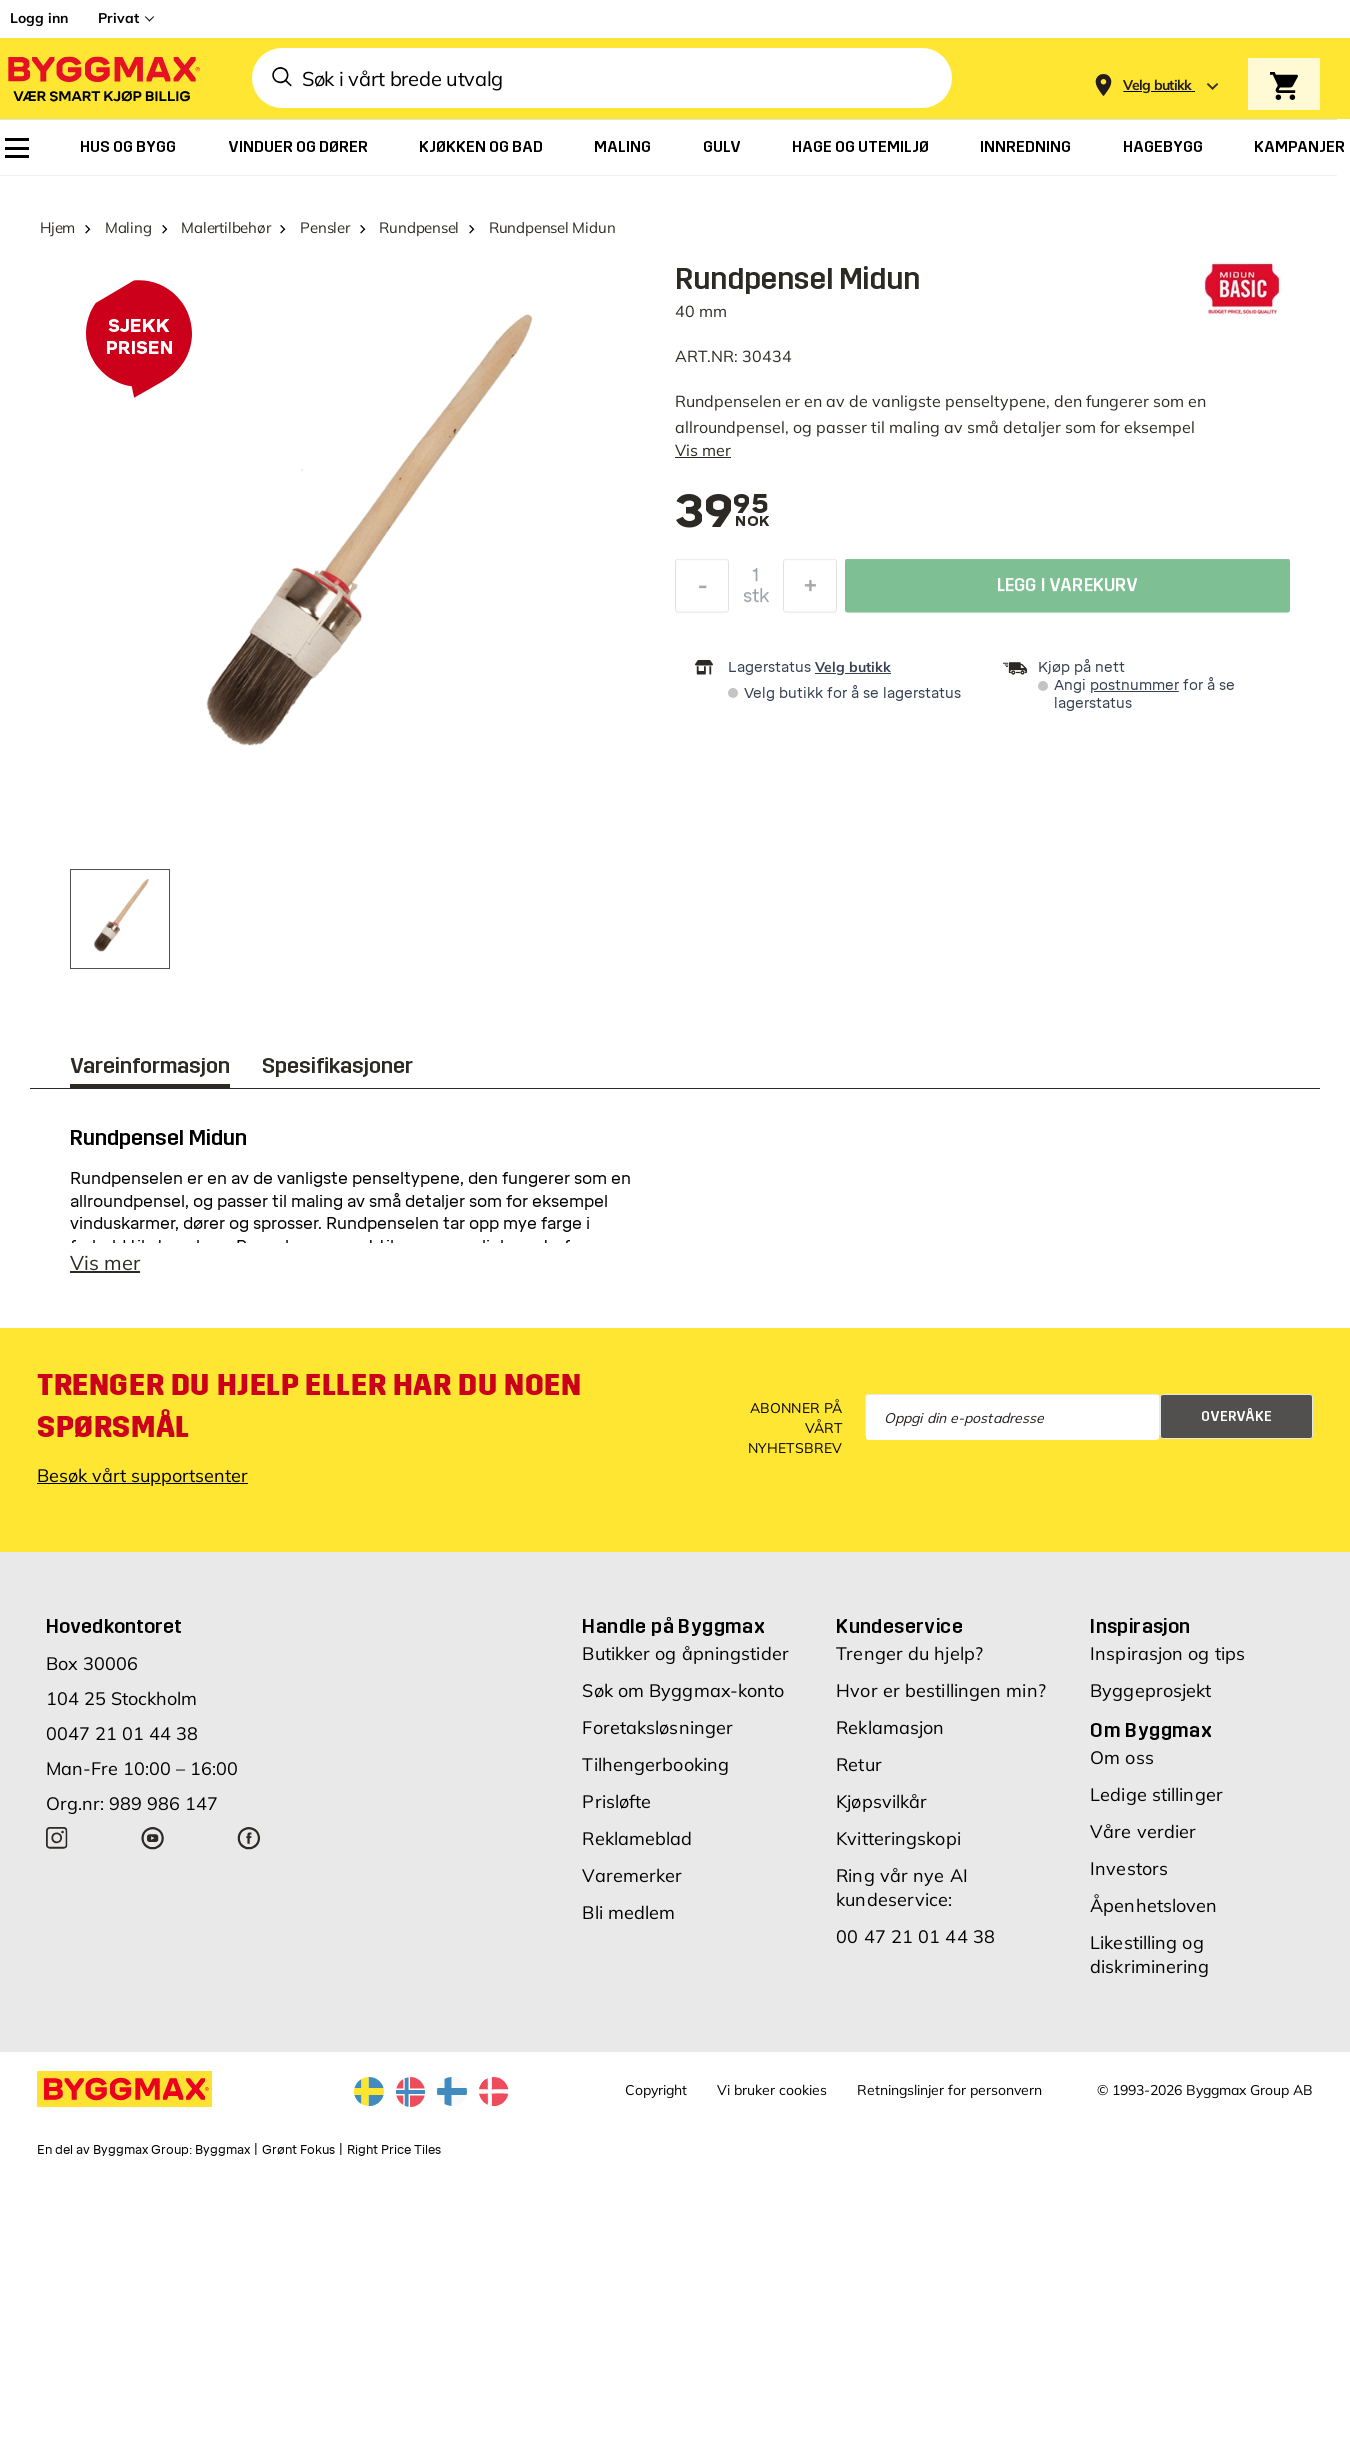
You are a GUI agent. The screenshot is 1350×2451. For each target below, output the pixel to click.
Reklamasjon (890, 1727)
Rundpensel (419, 227)
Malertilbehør (225, 227)
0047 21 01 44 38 (122, 1733)
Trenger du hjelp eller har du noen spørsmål (309, 1406)
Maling (128, 227)
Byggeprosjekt (1150, 1690)
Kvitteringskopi (898, 1838)
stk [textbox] (756, 599)
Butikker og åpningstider (685, 1653)
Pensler (324, 227)
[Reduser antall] (702, 589)
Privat (118, 18)
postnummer (1134, 685)
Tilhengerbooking (655, 1764)
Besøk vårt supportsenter (142, 1475)
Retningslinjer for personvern (949, 2090)
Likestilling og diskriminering (1149, 1954)
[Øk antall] (810, 589)
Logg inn (39, 18)
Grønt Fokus (298, 2150)
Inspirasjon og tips (1167, 1653)
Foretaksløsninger (657, 1727)
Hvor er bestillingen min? (941, 1690)
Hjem (57, 227)
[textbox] (722, 513)
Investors (1129, 1868)
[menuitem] (17, 148)
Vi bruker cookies (772, 2090)
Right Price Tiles (394, 2150)
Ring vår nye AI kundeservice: (902, 1887)
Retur (859, 1764)
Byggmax (222, 2150)
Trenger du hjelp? (909, 1653)
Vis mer (703, 450)
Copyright (656, 2090)
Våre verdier (1143, 1831)
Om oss (1122, 1757)
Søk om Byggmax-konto (683, 1690)
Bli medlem (628, 1912)
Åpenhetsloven (1153, 1905)
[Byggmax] (102, 78)
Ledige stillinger (1156, 1794)
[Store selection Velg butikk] (1157, 85)
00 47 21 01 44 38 (915, 1936)
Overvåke (1236, 1416)
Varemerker (632, 1875)
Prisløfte (616, 1801)
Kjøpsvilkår (881, 1801)
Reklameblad (637, 1838)
